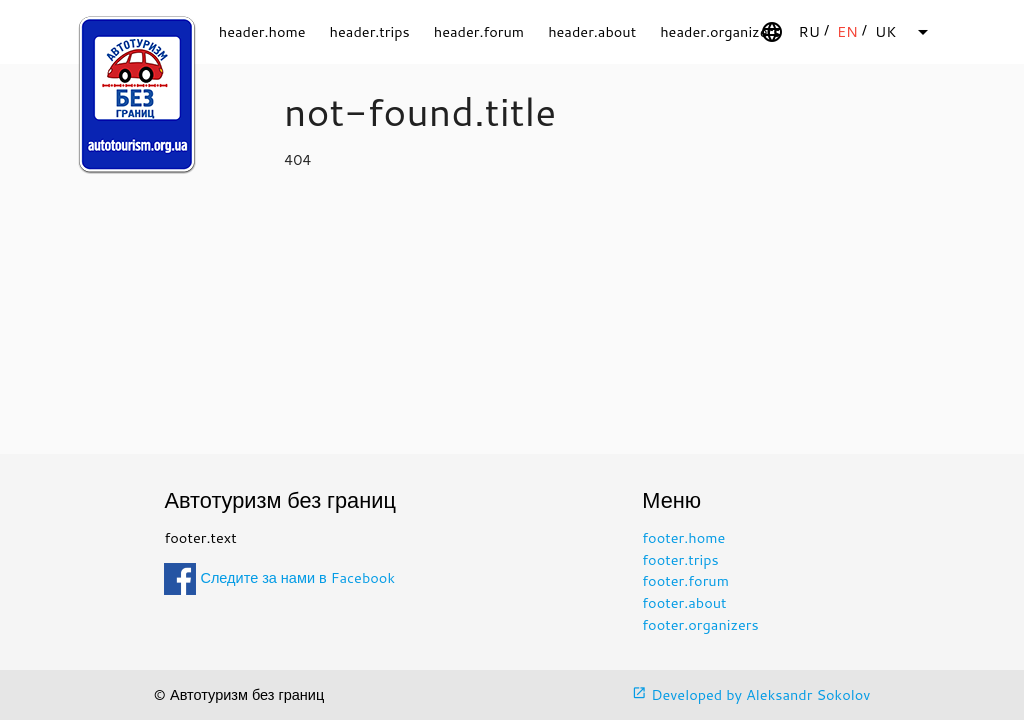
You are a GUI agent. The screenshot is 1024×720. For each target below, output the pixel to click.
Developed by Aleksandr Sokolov (751, 694)
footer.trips (680, 559)
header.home (262, 31)
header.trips (370, 31)
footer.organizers (700, 624)
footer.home (683, 537)
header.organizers (720, 31)
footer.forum (685, 580)
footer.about (684, 602)
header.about (592, 31)
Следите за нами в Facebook (279, 577)
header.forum (479, 31)
